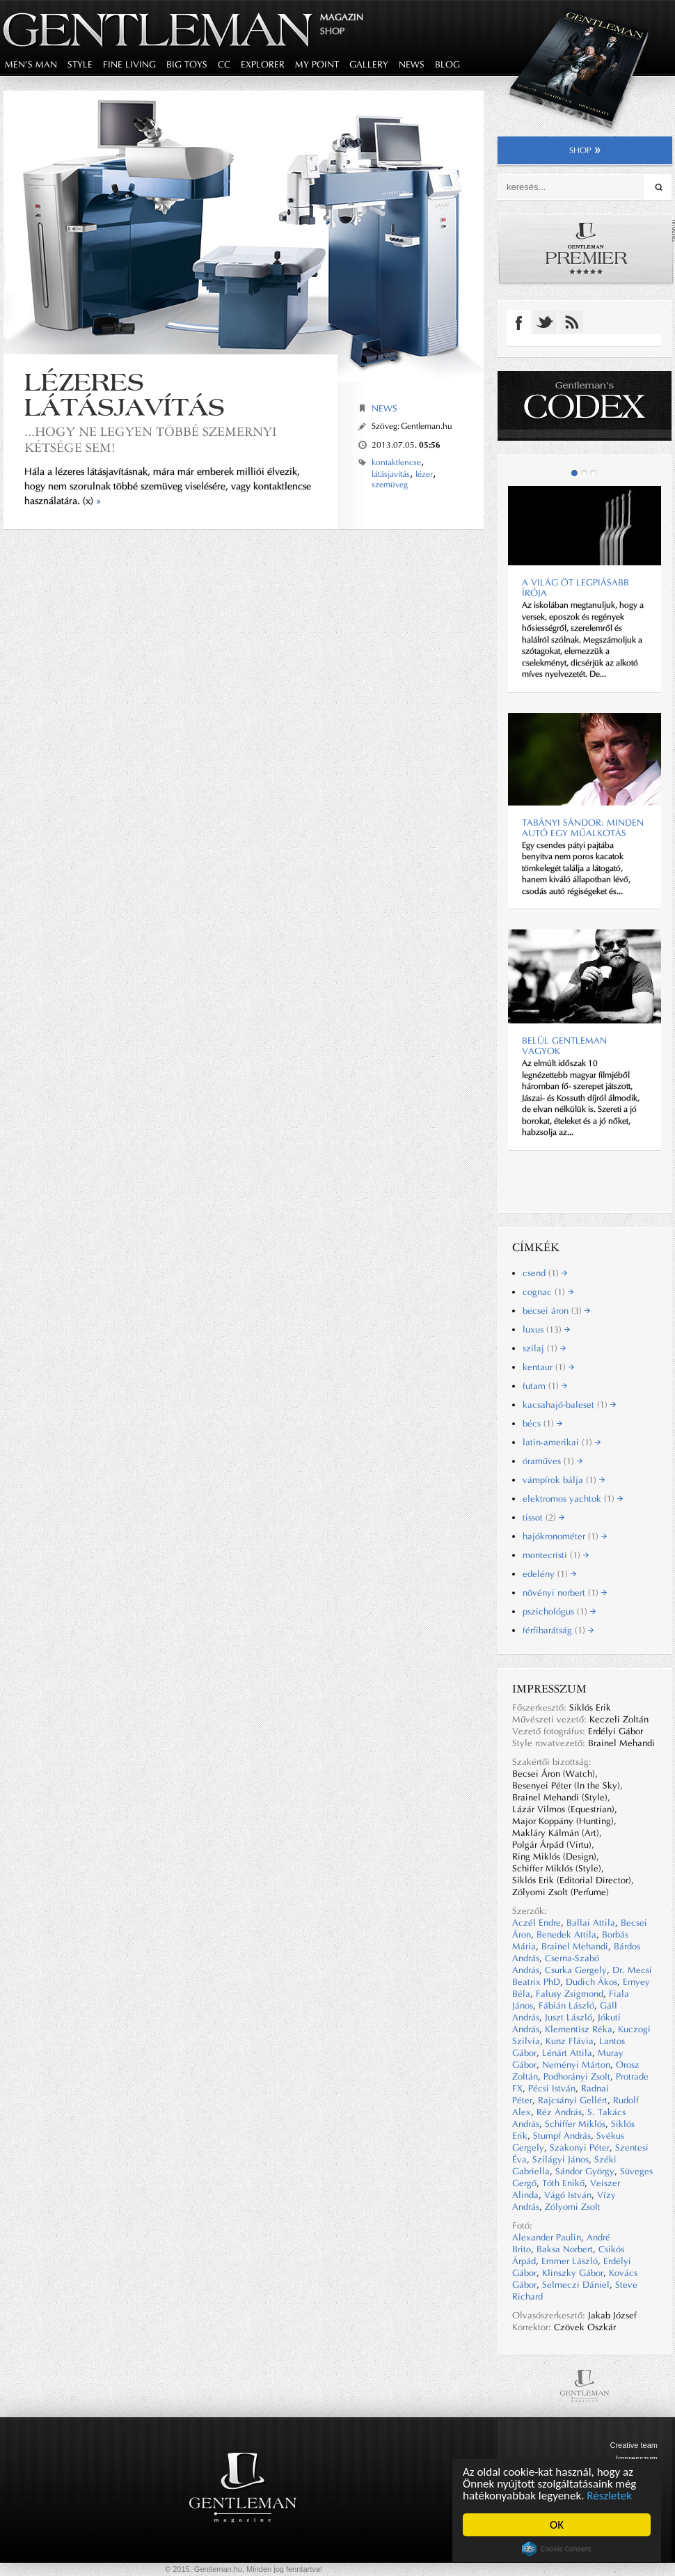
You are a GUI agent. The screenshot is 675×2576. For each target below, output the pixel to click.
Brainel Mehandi (574, 1946)
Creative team (634, 2445)
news (411, 64)
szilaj (544, 1348)
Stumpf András (562, 2135)
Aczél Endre (536, 1922)
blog (447, 64)
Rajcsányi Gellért (573, 2100)
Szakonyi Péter (580, 2147)
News (384, 408)
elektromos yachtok (573, 1498)
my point (317, 64)
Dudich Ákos (591, 1982)
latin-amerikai (562, 1442)
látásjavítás (391, 474)
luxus (546, 1329)
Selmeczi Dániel (576, 2284)
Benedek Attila (566, 1934)
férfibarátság (558, 1630)
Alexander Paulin (546, 2237)
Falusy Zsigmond (569, 1993)
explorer (263, 64)
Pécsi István (551, 2088)
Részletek (610, 2495)
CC (224, 64)
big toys (186, 64)
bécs (542, 1423)
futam (545, 1386)
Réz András (559, 2112)
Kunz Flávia (570, 2041)
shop (585, 150)
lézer (424, 474)
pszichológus (559, 1611)
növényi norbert (565, 1592)
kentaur (548, 1367)
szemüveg (390, 484)
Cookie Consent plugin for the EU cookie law (556, 2549)
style (80, 64)
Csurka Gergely (576, 1970)
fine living (129, 64)
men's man (31, 64)
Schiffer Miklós (575, 2124)
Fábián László (566, 2005)
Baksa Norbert (565, 2249)
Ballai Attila (590, 1922)
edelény (549, 1574)
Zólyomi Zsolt (573, 2206)
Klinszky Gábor (572, 2273)
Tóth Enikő (563, 2183)
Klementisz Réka (578, 2029)
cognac (548, 1292)
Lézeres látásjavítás (124, 394)
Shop (332, 31)
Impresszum (637, 2458)
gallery (368, 64)
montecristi (556, 1555)
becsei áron (556, 1310)
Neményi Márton (576, 2064)
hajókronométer (565, 1536)
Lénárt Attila (567, 2053)
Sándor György (584, 2171)
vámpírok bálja (564, 1480)
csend (545, 1273)
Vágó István (567, 2195)
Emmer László (569, 2261)
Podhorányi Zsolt (576, 2076)
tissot (543, 1517)
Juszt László (568, 2017)
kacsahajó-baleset (569, 1404)
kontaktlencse (396, 462)
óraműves (552, 1461)
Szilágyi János (560, 2159)
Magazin (341, 17)
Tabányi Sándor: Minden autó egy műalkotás (583, 827)
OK (557, 2525)
